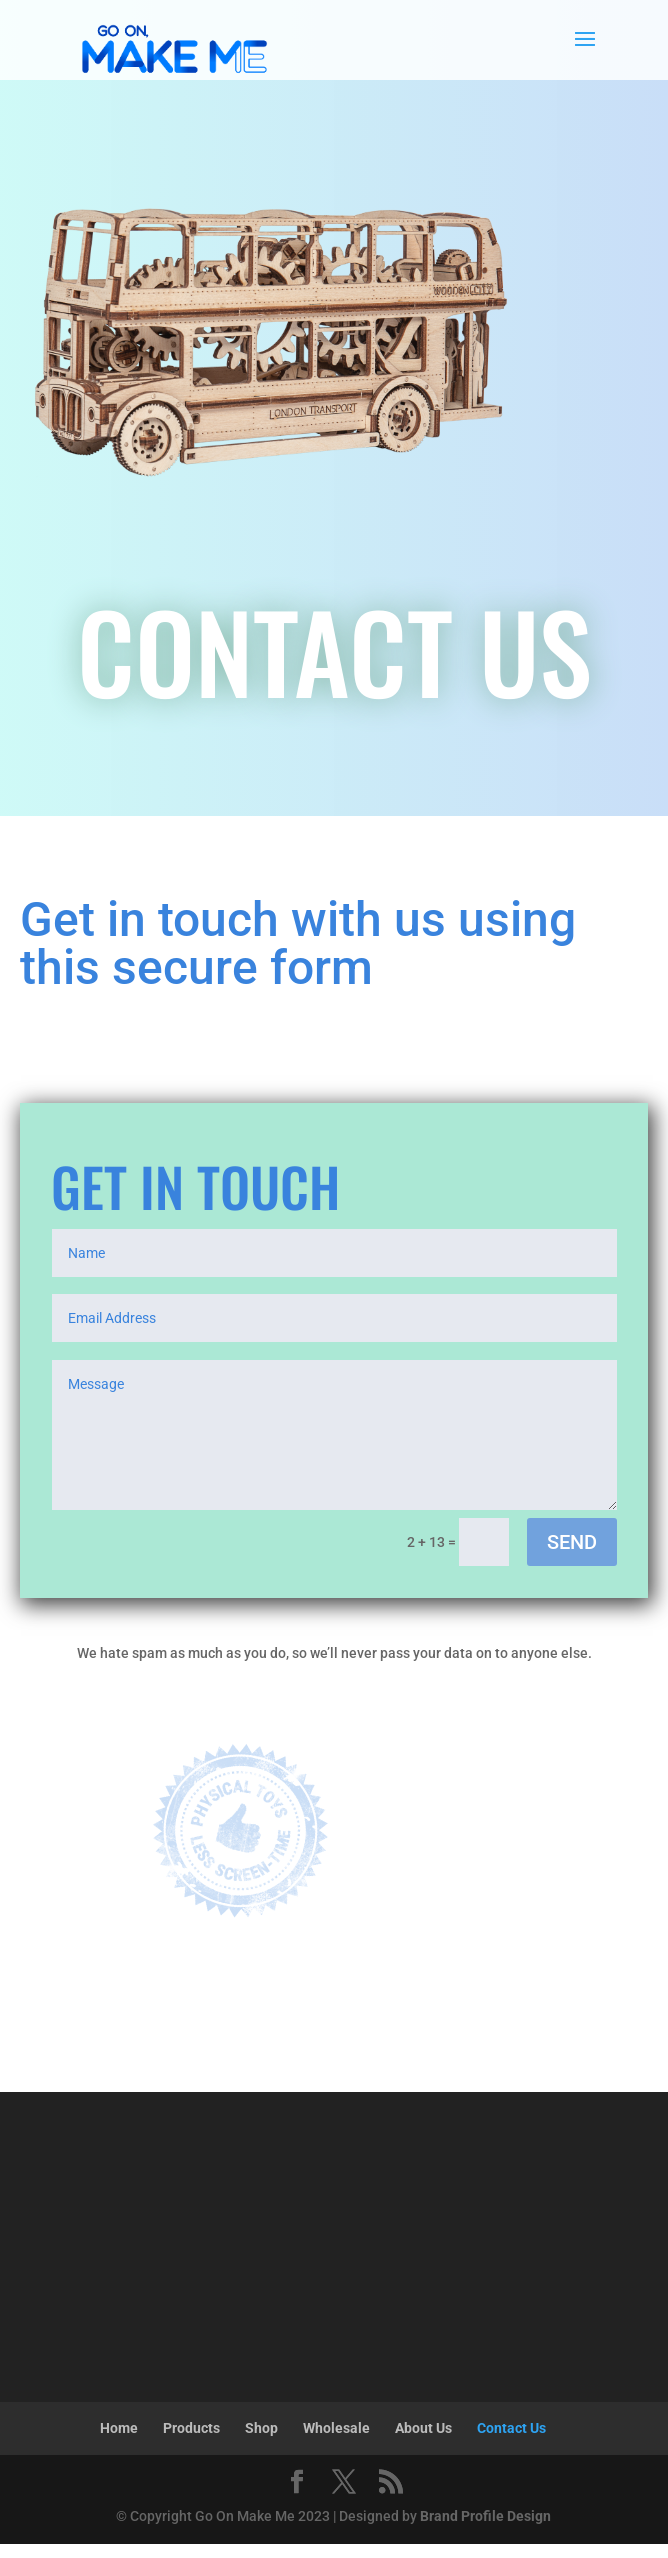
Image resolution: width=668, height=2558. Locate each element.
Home (119, 2428)
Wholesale (336, 2428)
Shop (261, 2428)
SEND (572, 1542)
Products (191, 2428)
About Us (423, 2428)
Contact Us (511, 2428)
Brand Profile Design (485, 2516)
